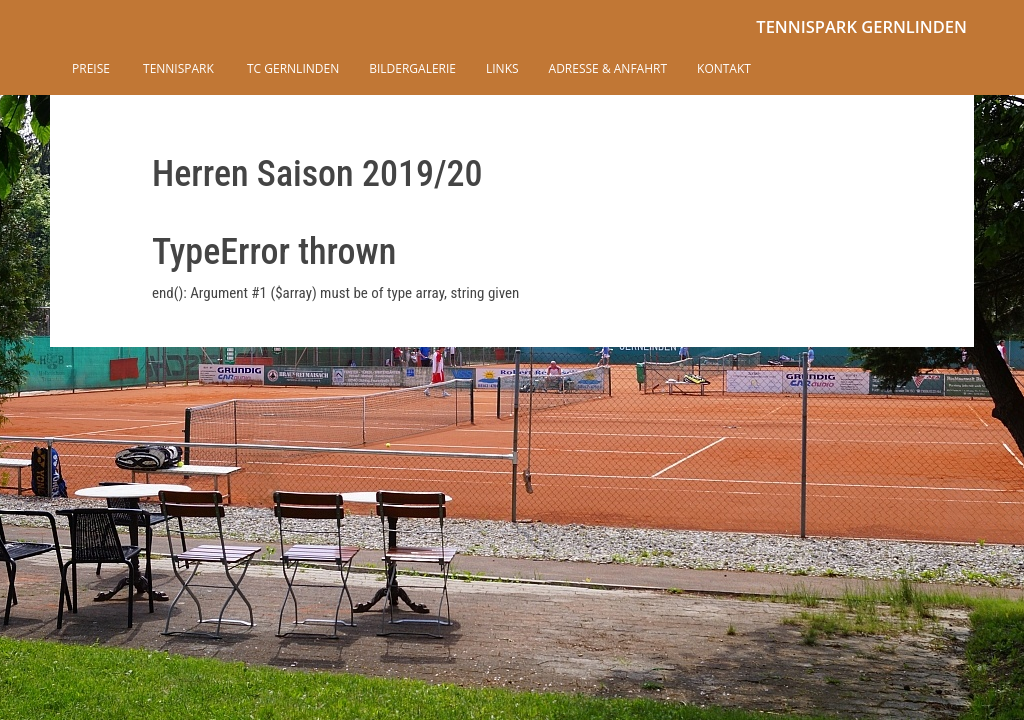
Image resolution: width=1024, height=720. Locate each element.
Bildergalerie (412, 68)
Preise (91, 68)
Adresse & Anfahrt (608, 68)
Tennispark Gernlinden (861, 26)
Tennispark (177, 68)
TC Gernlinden (291, 68)
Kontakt (724, 68)
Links (502, 68)
